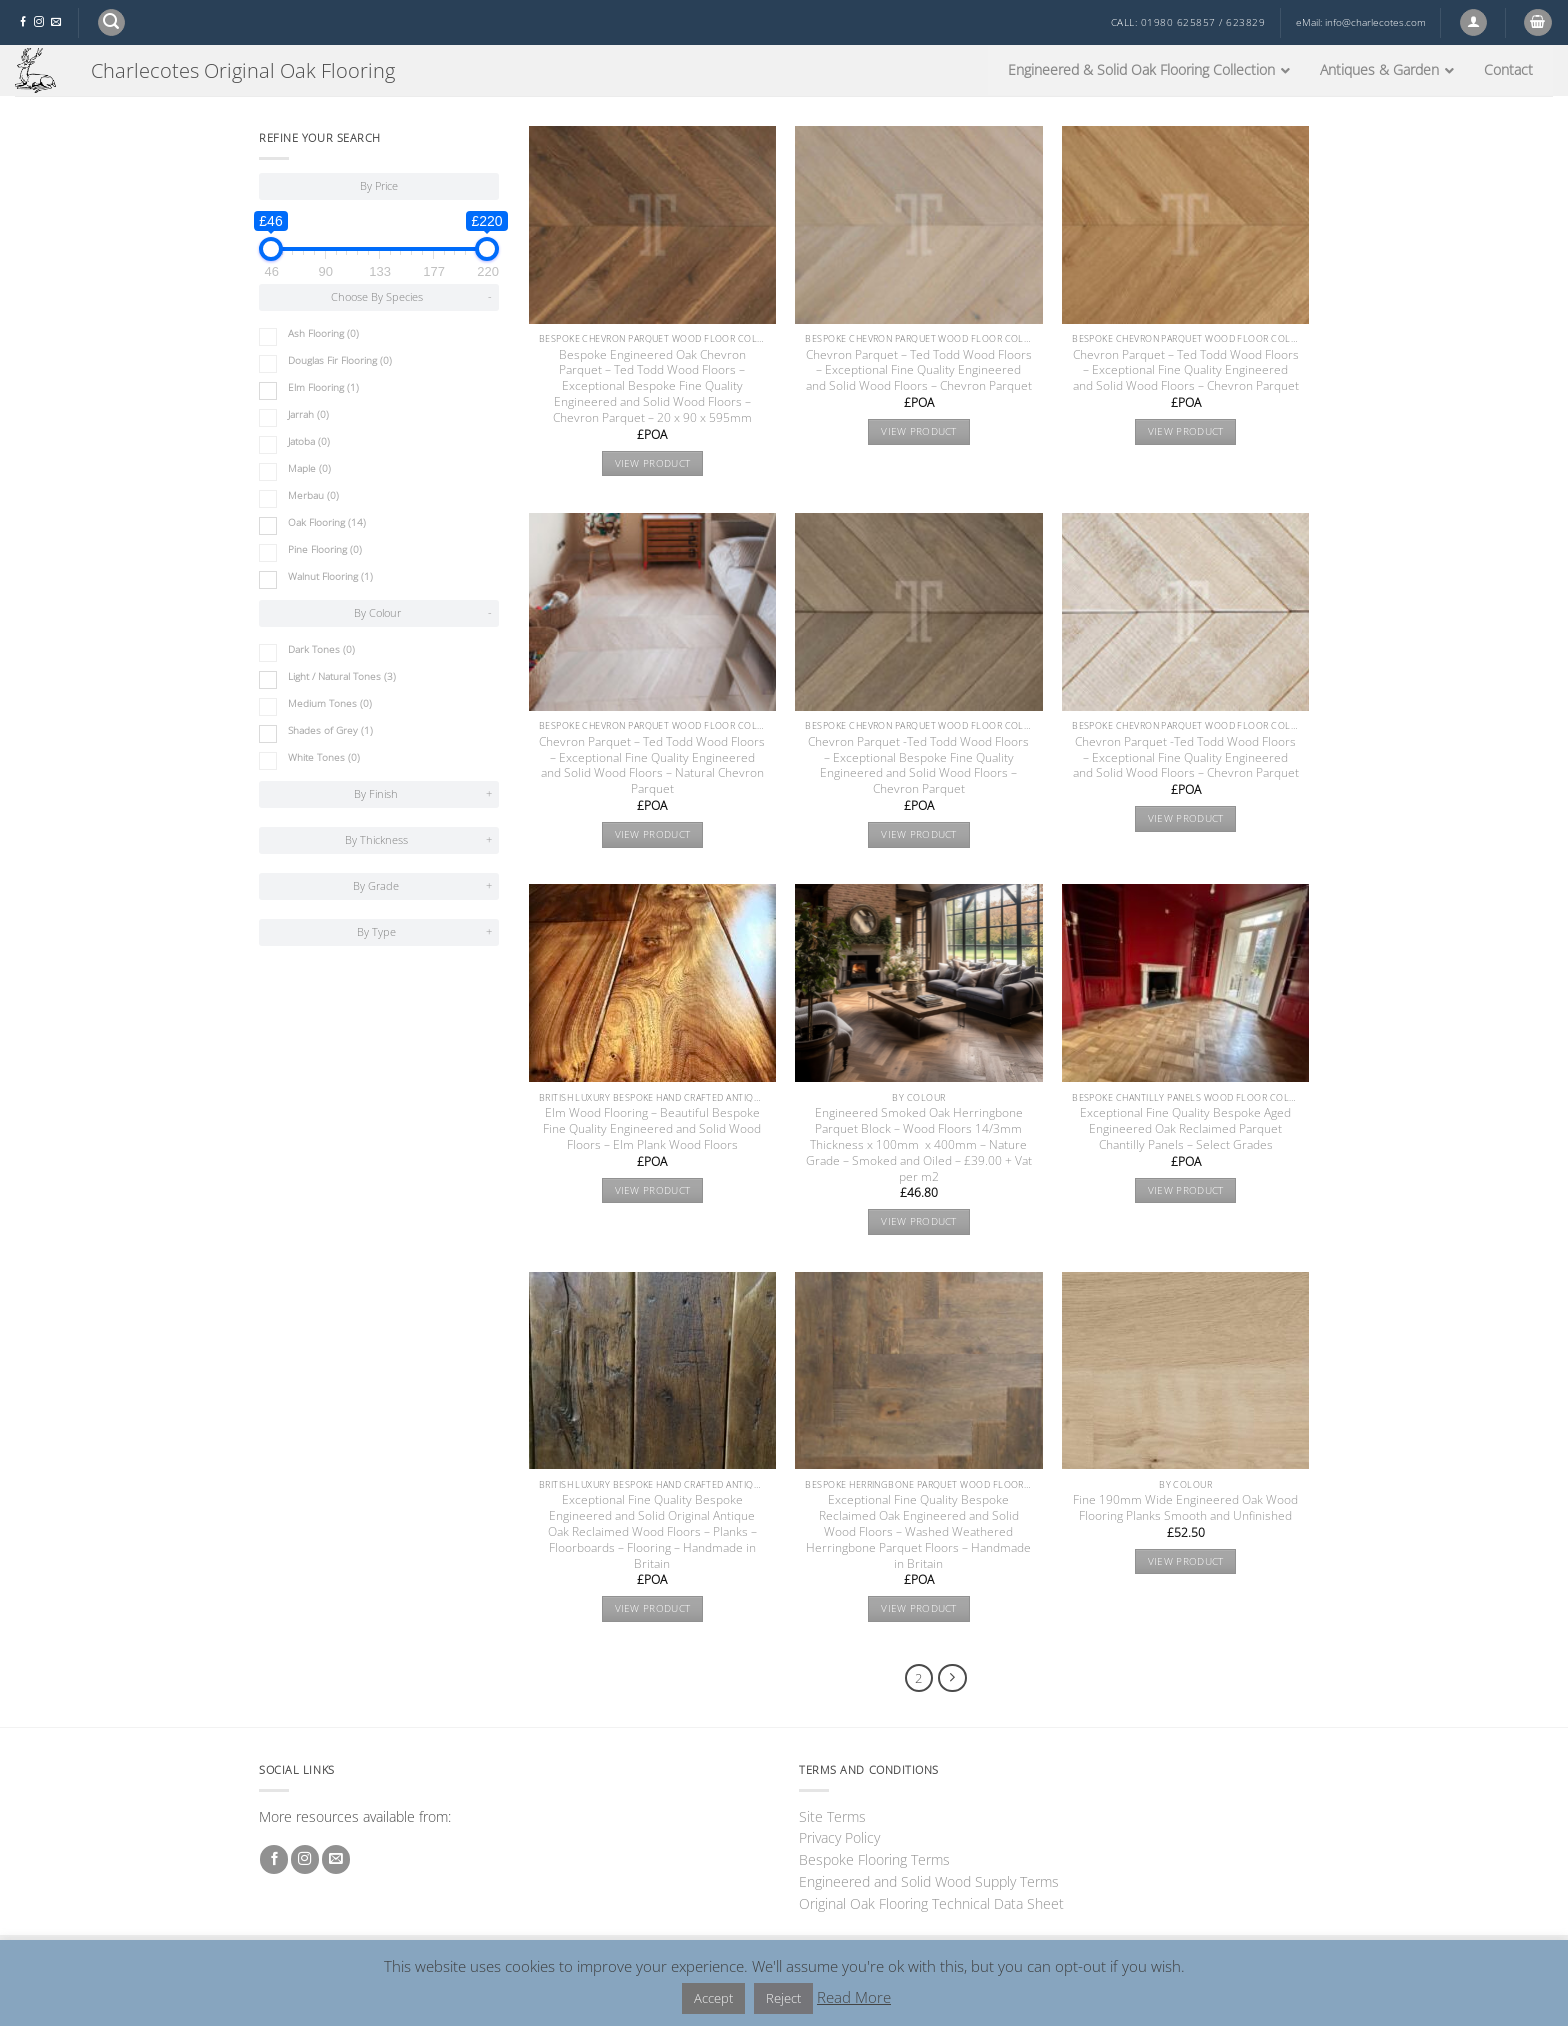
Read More (854, 1997)
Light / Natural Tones (342, 676)
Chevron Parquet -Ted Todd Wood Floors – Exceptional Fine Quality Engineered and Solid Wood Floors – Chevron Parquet (1186, 758)
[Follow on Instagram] (39, 22)
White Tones (324, 757)
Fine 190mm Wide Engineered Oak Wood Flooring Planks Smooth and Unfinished (1185, 1508)
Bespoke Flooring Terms (874, 1859)
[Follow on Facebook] (23, 22)
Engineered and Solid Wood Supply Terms (929, 1881)
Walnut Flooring (330, 576)
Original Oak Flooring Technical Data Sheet (931, 1903)
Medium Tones (330, 703)
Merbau (313, 495)
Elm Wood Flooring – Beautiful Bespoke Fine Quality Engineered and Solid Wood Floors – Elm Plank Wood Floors (652, 1129)
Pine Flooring (325, 549)
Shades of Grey (330, 730)
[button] (111, 22)
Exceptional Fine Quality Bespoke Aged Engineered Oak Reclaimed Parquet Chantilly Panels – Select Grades (1185, 1129)
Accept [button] (713, 1998)
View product (653, 463)
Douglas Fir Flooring (340, 360)
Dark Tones (321, 649)
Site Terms (832, 1816)
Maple (309, 468)
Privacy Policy (839, 1837)
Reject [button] (783, 1998)
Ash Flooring (323, 333)
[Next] (952, 1678)
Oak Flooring (327, 522)
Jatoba (309, 441)
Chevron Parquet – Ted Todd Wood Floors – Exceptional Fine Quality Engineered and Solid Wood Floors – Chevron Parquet (919, 371)
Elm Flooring (323, 387)
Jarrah (308, 414)
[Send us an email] (56, 22)
